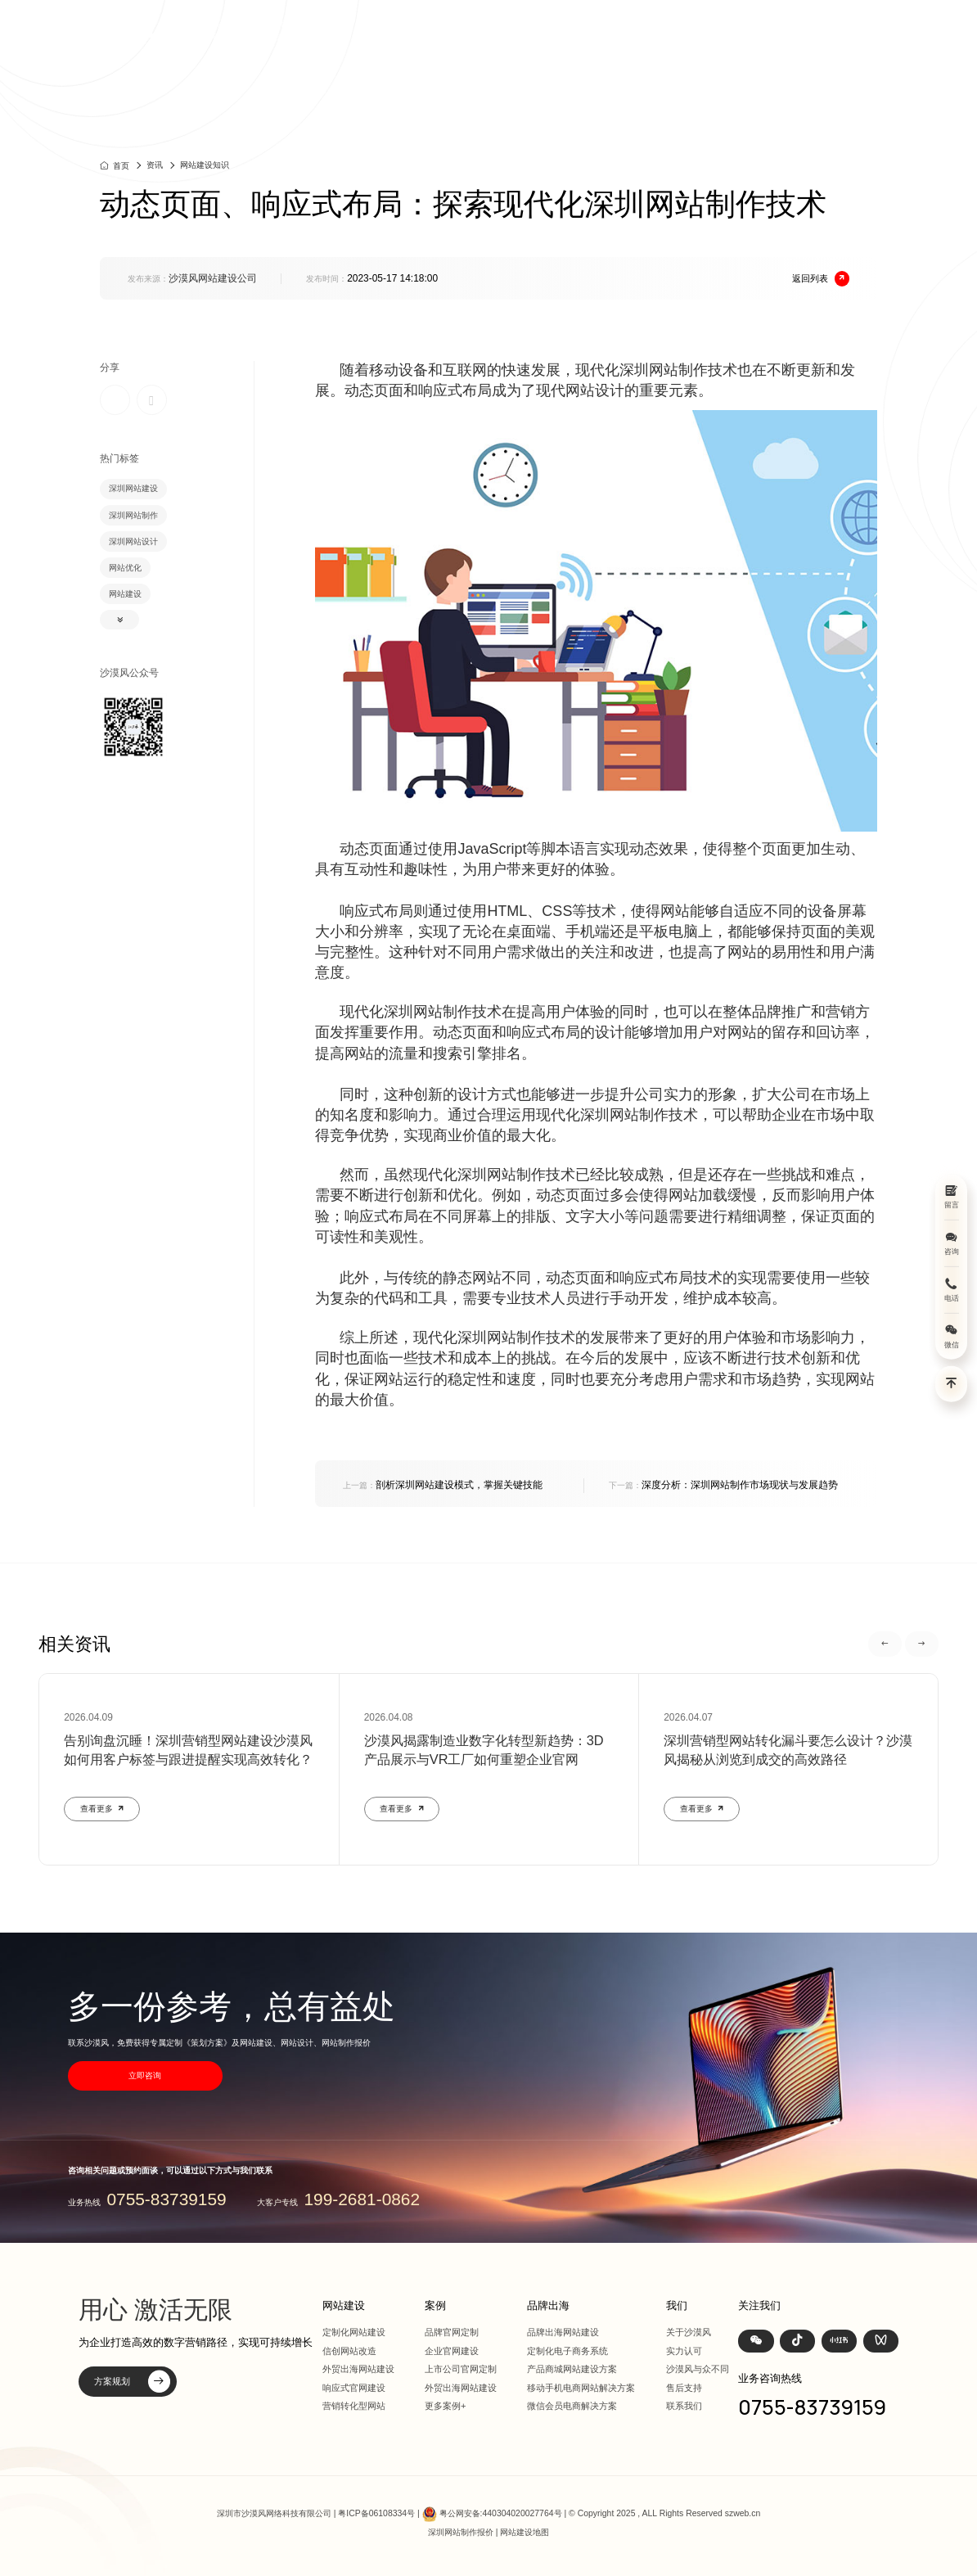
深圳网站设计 (133, 541)
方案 (635, 30)
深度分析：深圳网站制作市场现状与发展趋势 (723, 1485)
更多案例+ (445, 2406)
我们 (779, 30)
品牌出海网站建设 (563, 2332)
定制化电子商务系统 (567, 2351)
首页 (490, 30)
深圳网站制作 (133, 515)
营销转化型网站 (353, 2406)
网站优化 (125, 567)
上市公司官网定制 (461, 2369)
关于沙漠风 (688, 2332)
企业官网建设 (452, 2351)
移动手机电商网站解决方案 (581, 2388)
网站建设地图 (524, 2532)
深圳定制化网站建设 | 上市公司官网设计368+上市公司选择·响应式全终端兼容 (260, 30)
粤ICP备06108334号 (376, 2513)
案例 (593, 30)
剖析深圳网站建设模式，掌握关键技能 (443, 1485)
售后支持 (684, 2388)
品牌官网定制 (452, 2332)
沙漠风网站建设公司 (213, 278)
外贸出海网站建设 (358, 2369)
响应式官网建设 (353, 2388)
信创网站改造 (349, 2351)
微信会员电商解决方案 (572, 2406)
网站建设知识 (204, 164)
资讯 (737, 30)
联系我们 (684, 2406)
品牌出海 (686, 30)
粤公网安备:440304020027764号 (500, 2513)
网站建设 (541, 30)
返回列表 (820, 278)
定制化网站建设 (353, 2332)
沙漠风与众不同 (697, 2369)
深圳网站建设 (133, 488)
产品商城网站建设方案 (572, 2369)
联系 (821, 30)
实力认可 (684, 2351)
